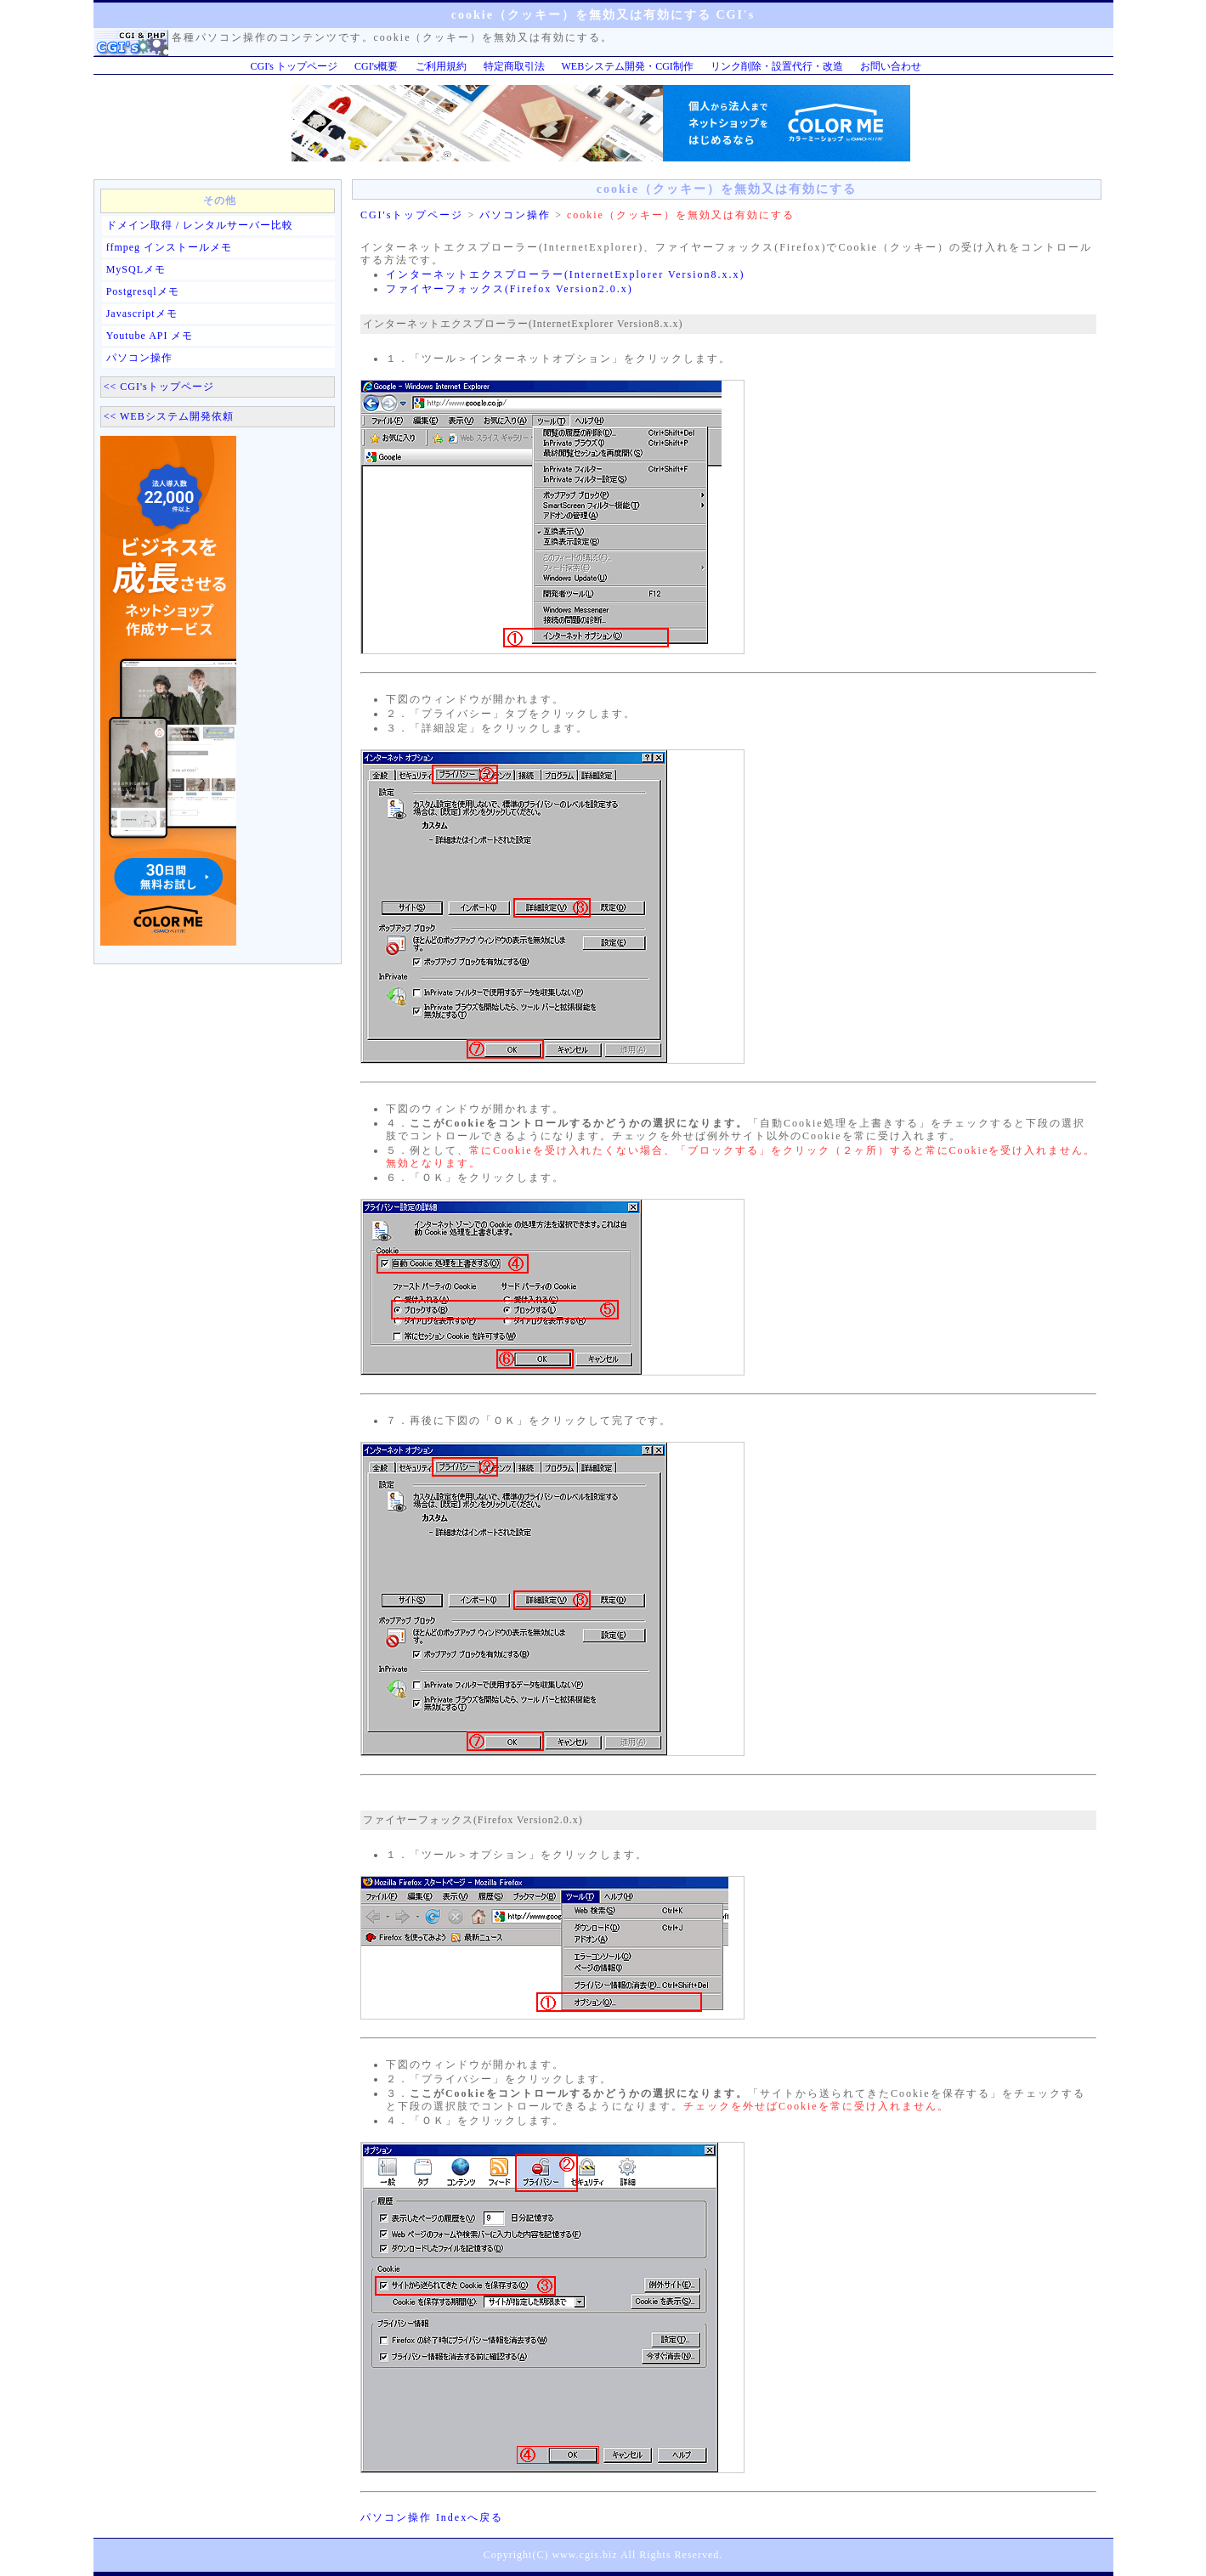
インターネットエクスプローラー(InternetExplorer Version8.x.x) (565, 274)
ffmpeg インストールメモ (169, 247)
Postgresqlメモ (142, 291)
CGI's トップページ (294, 66)
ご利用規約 (441, 66)
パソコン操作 (139, 358)
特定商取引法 (514, 66)
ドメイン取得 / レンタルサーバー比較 (199, 225)
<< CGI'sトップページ (159, 387)
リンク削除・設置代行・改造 (777, 66)
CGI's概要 (376, 66)
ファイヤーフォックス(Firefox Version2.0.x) (509, 289)
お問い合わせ (890, 66)
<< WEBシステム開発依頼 (169, 416)
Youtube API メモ (150, 336)
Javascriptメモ (142, 313)
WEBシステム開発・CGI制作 (628, 66)
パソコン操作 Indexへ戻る (431, 2517)
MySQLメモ (136, 269)
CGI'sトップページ (412, 215)
